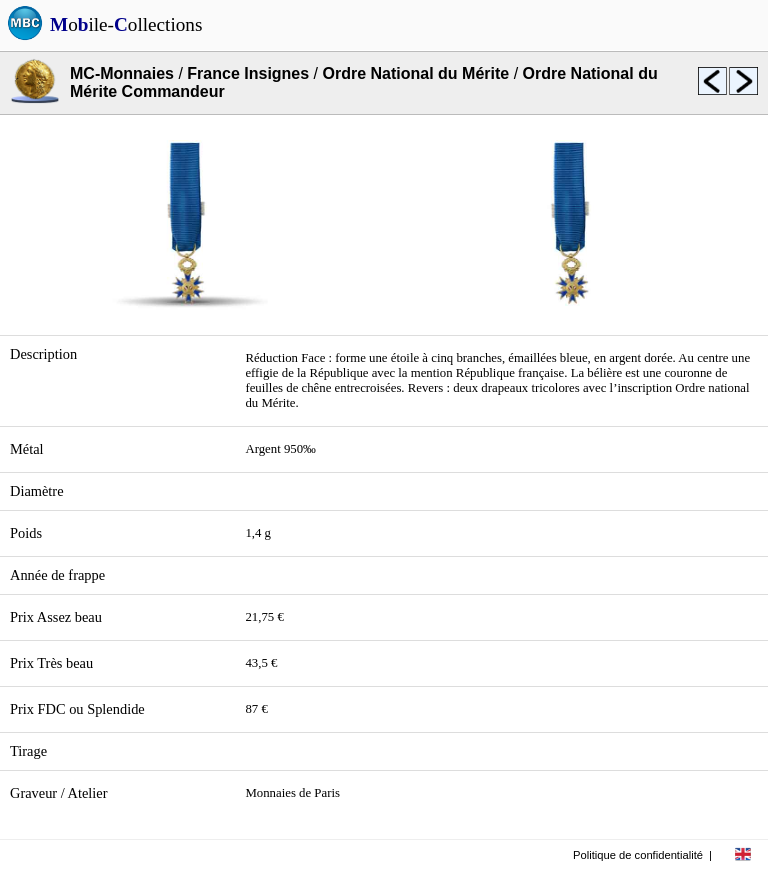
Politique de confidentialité (638, 855)
